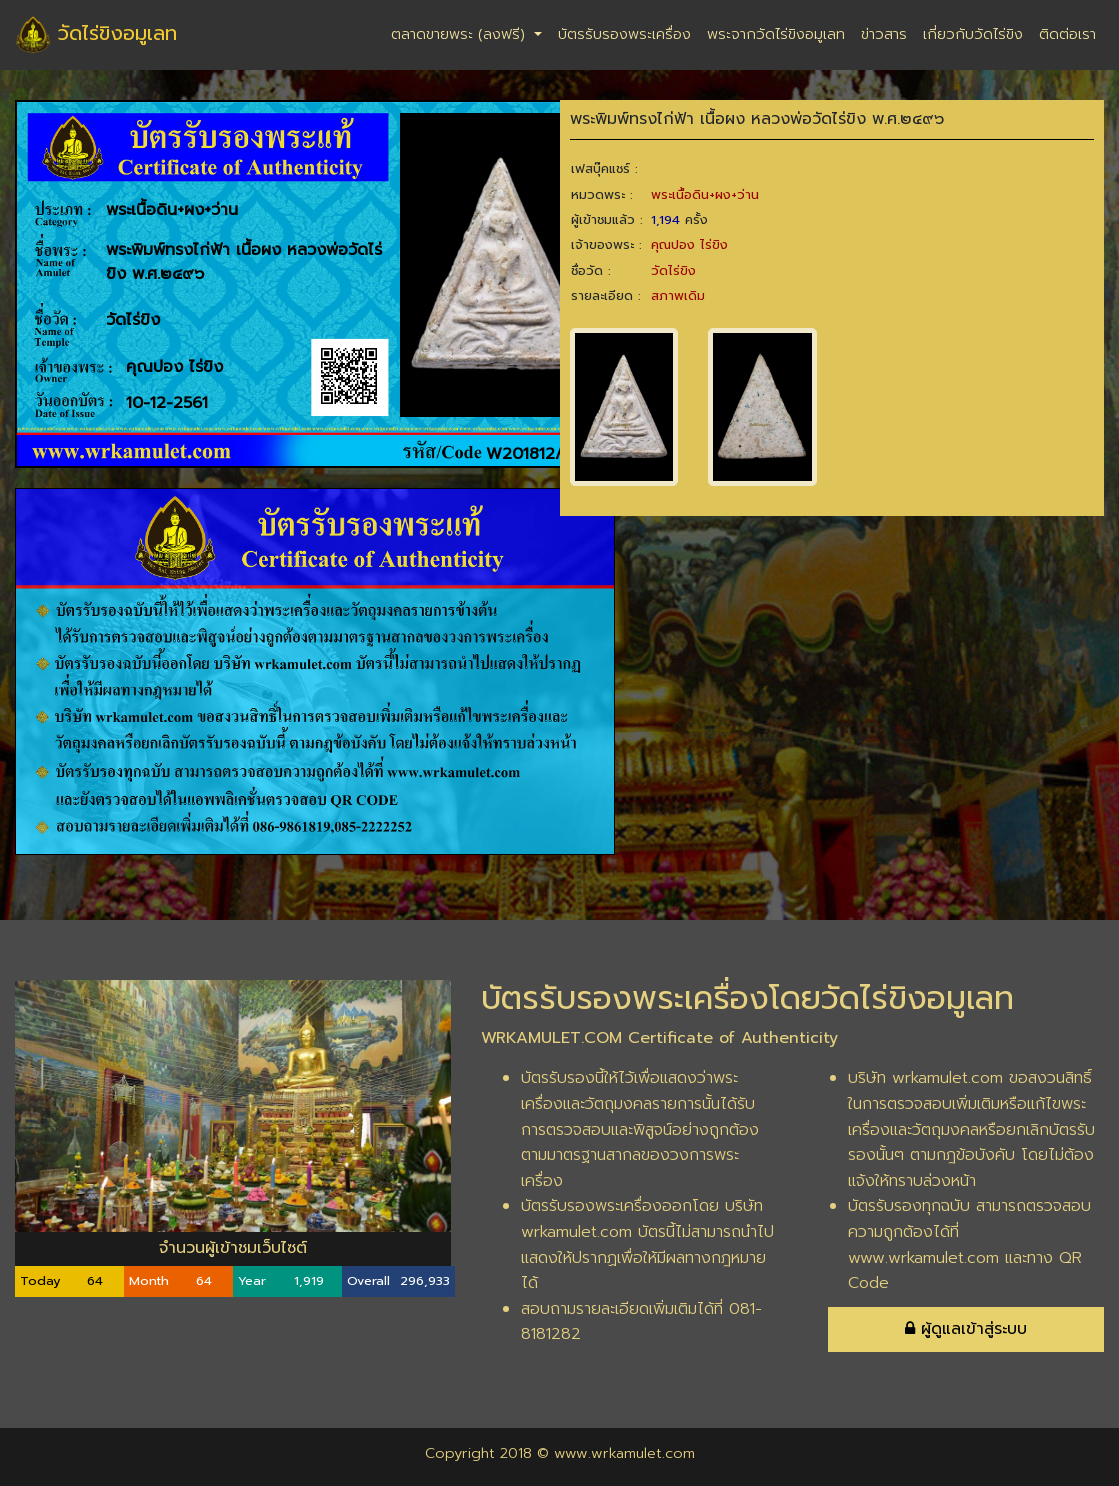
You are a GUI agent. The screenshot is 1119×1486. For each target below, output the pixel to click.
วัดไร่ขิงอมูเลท (96, 35)
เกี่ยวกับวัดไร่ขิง (973, 34)
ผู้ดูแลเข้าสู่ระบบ (966, 1329)
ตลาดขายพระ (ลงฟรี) (460, 34)
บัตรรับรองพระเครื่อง (624, 34)
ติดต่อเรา (1067, 34)
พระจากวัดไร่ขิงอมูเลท (776, 34)
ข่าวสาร (884, 34)
